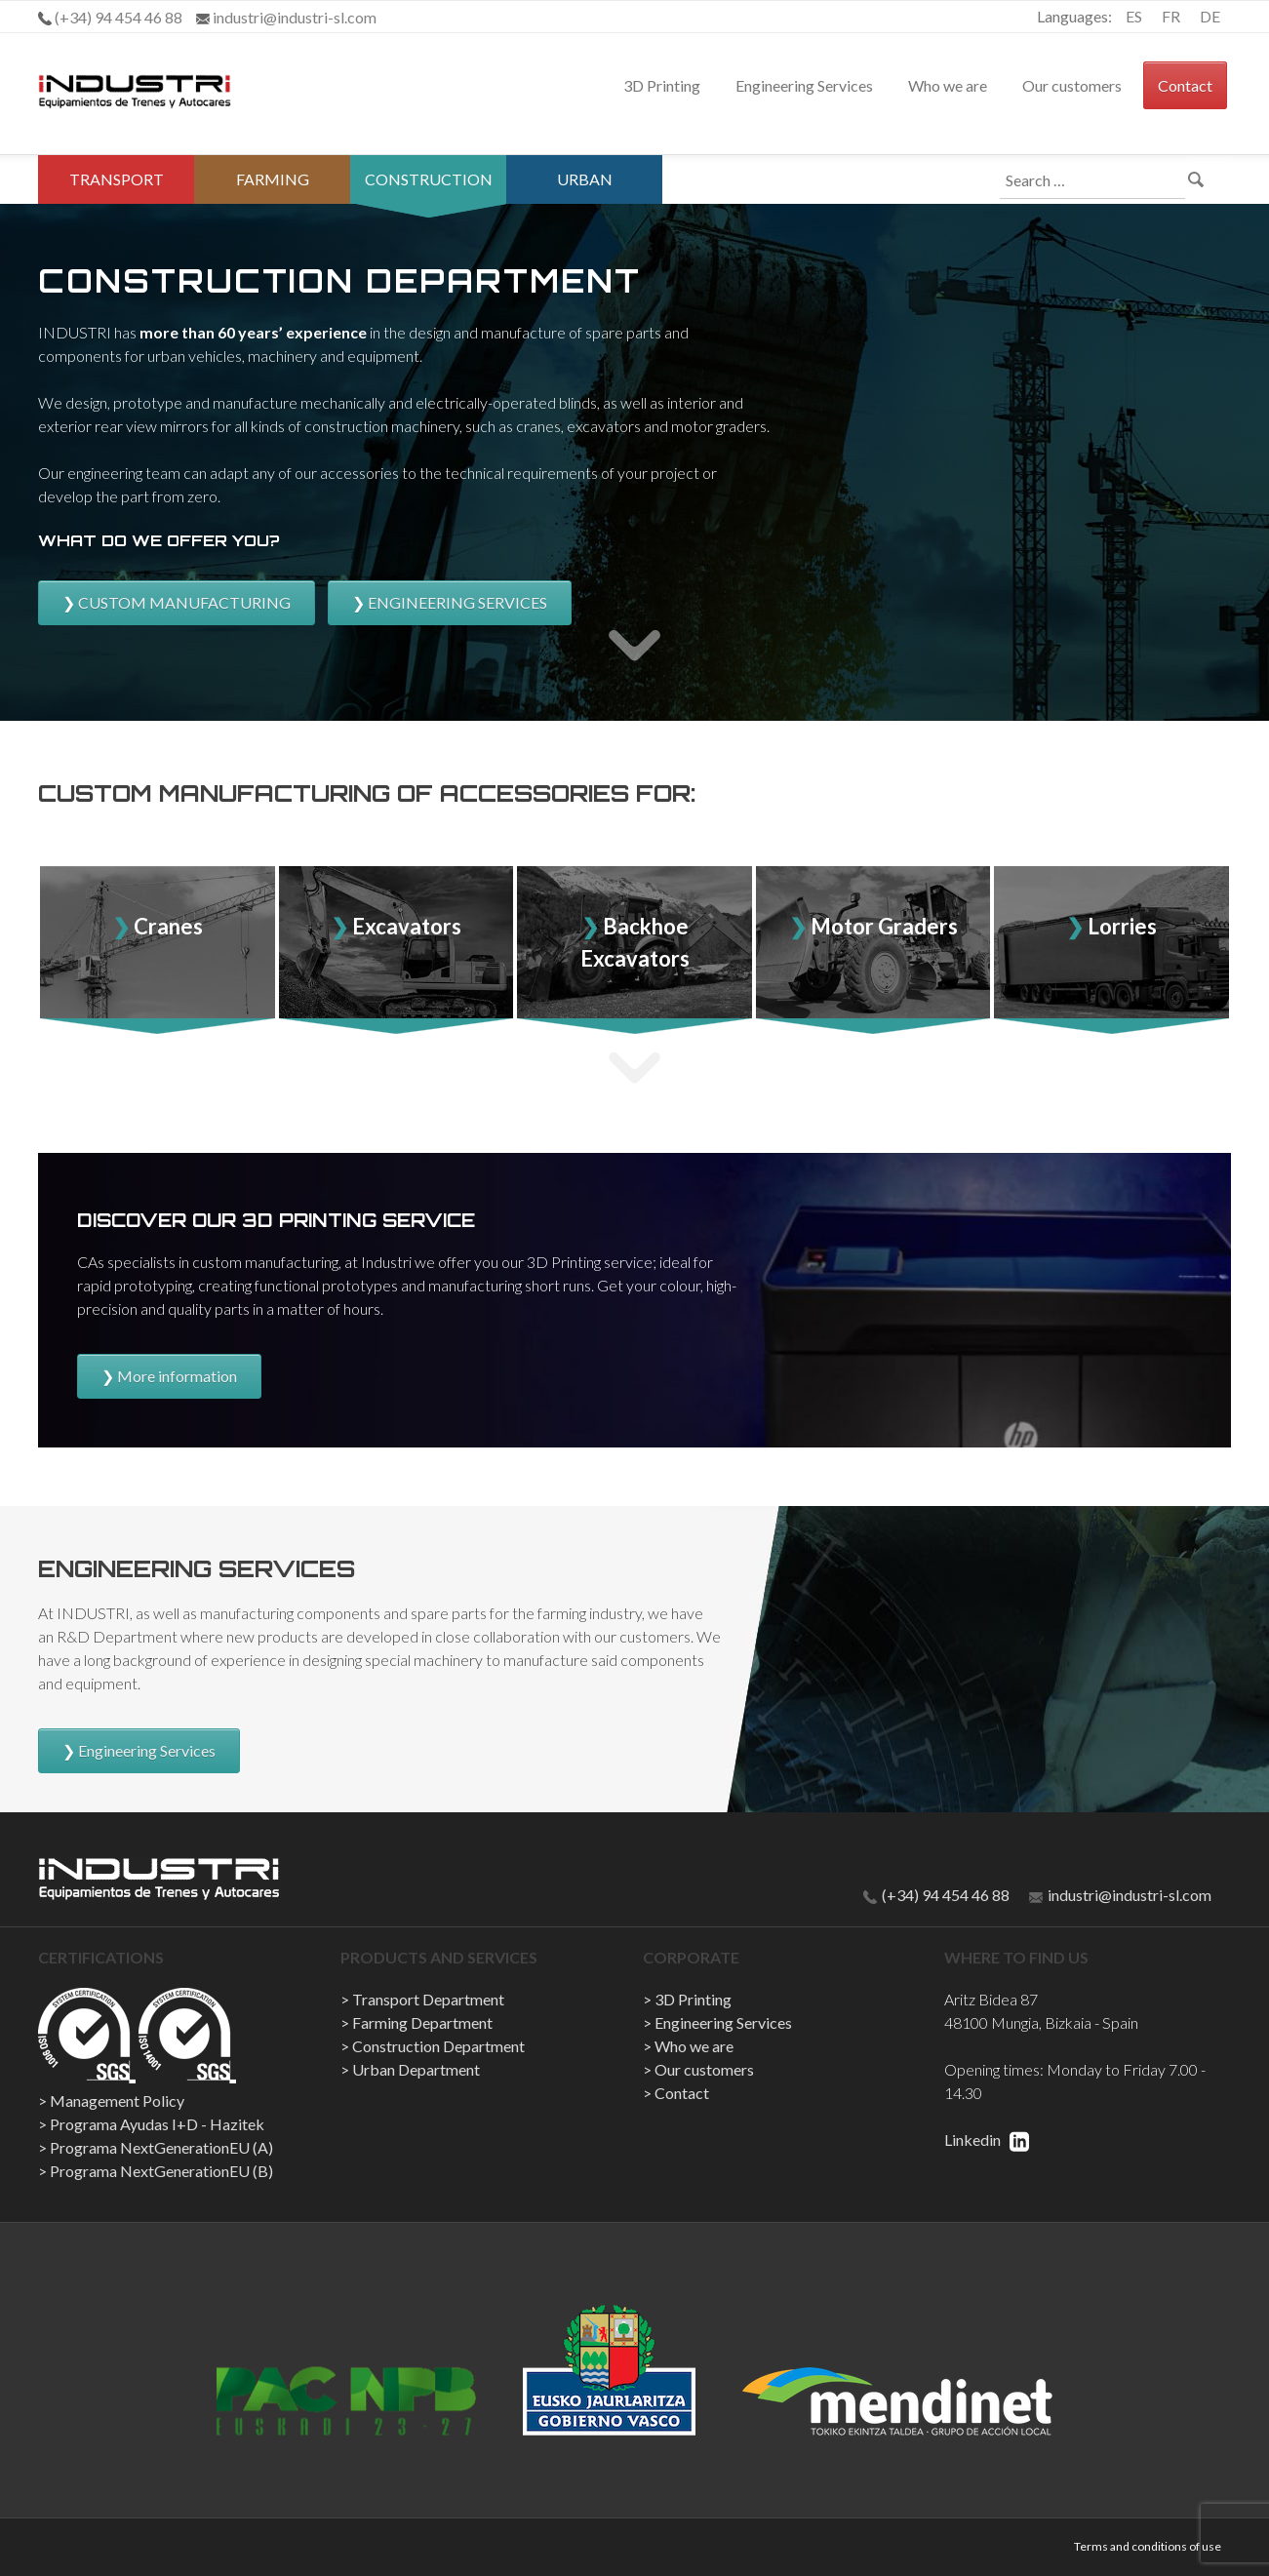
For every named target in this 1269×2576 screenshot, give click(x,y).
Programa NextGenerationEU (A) (161, 2147)
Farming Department (272, 203)
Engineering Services (804, 85)
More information (177, 1376)
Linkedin (986, 2139)
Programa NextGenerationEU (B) (161, 2170)
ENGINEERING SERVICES (457, 602)
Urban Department (585, 203)
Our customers (1072, 85)
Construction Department (429, 203)
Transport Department (428, 1999)
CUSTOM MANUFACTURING (184, 602)
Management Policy (117, 2100)
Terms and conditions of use (1147, 2546)
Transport (116, 179)
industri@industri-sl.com (1120, 1894)
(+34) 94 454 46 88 (936, 1894)
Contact (1185, 85)
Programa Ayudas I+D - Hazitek (157, 2124)
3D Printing (661, 85)
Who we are (947, 85)
